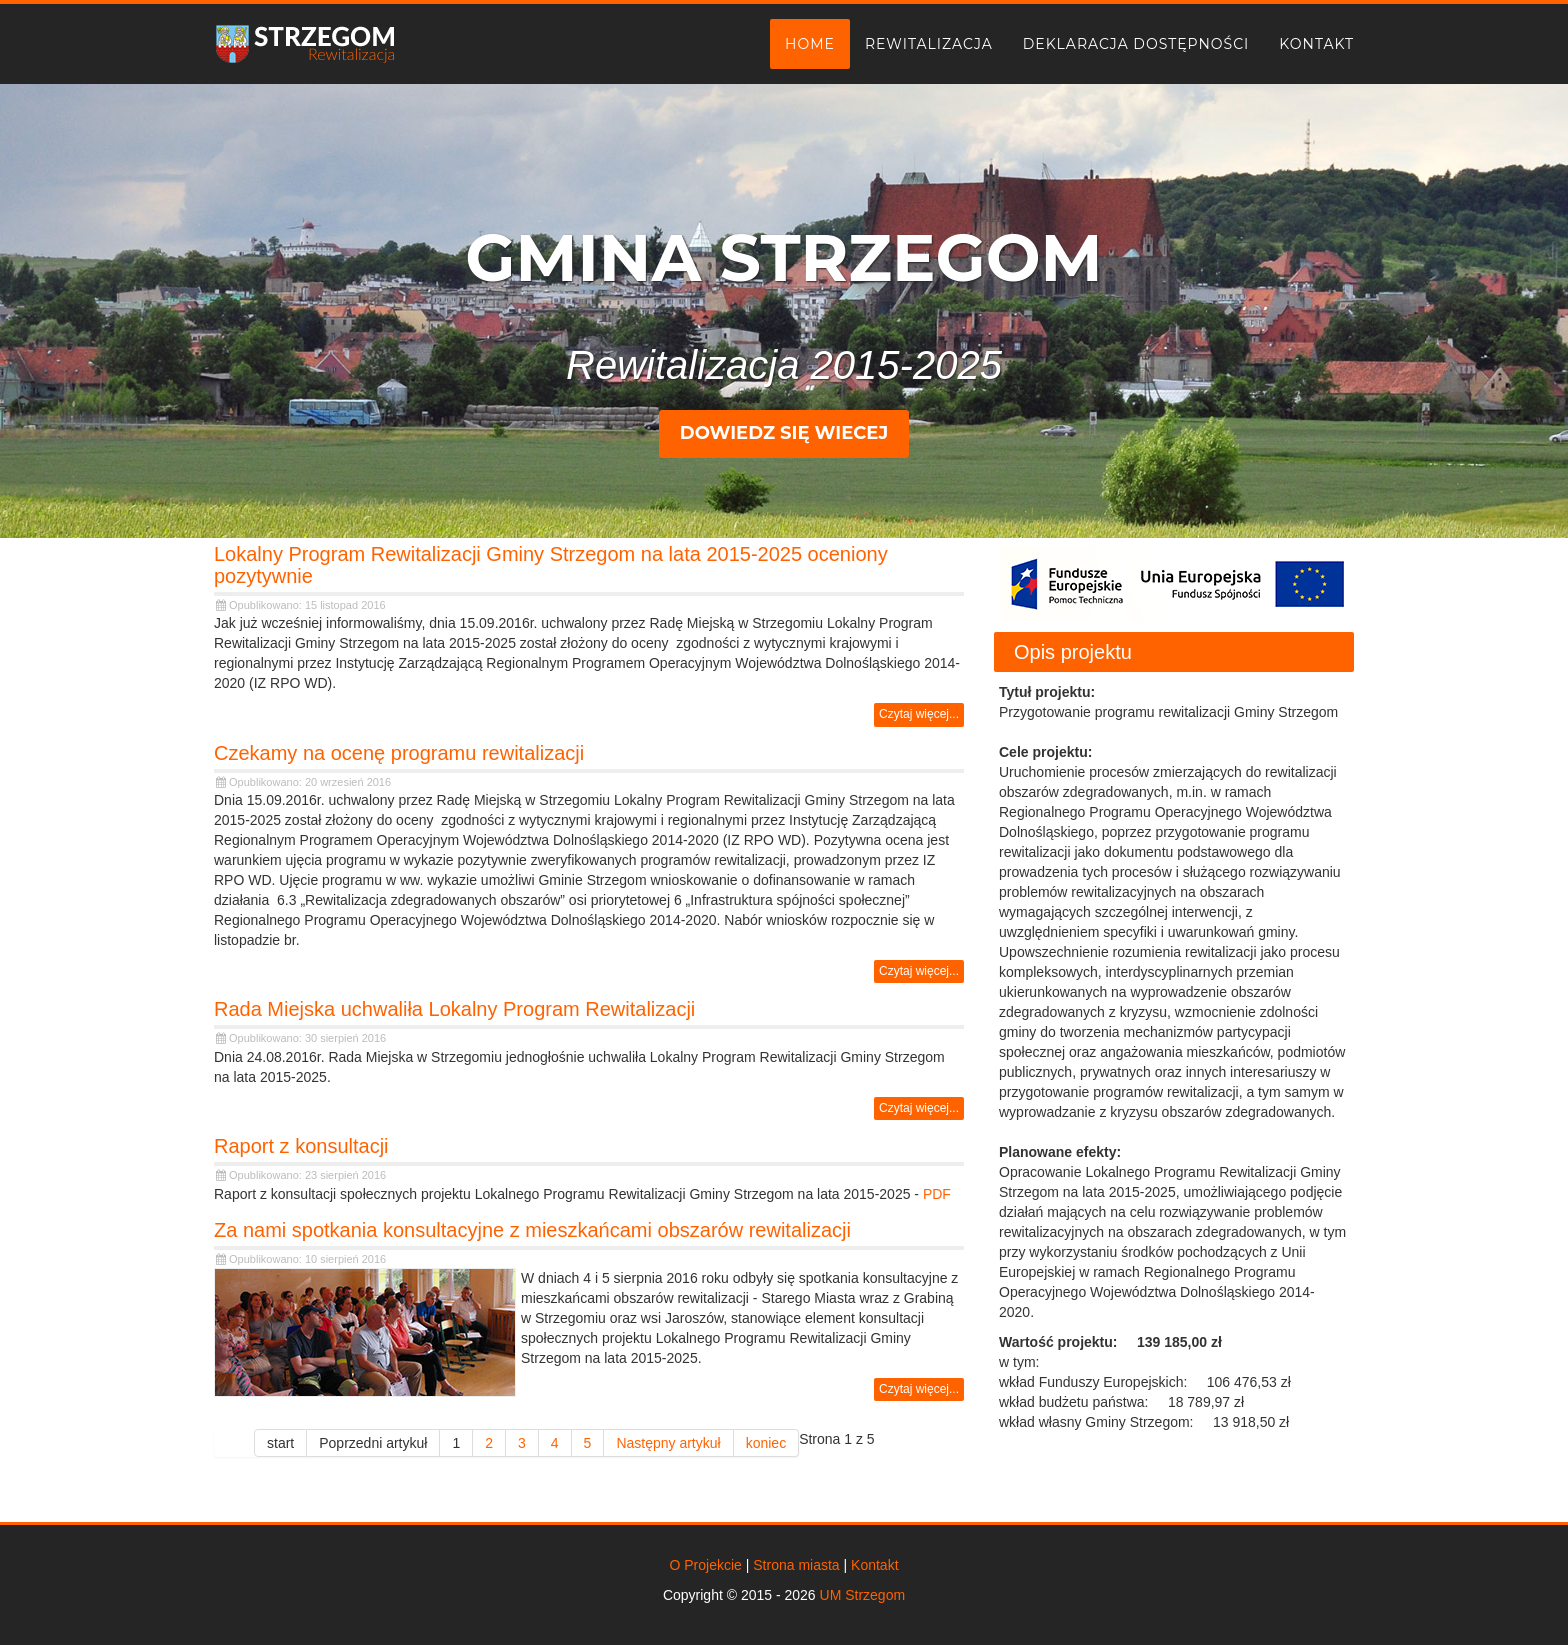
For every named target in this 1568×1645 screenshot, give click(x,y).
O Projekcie (705, 1565)
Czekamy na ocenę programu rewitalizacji (399, 753)
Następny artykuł (668, 1443)
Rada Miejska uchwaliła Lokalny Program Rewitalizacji (454, 1009)
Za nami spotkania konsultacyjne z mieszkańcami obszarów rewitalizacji (532, 1230)
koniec (766, 1443)
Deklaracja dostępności (1136, 44)
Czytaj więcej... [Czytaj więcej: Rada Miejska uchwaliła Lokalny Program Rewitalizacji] (919, 1108)
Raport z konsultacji (301, 1146)
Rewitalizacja (929, 44)
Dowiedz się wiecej (784, 433)
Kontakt (1316, 44)
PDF (937, 1194)
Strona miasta (796, 1565)
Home (810, 44)
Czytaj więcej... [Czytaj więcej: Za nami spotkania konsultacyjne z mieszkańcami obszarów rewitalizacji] (919, 1389)
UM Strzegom (863, 1595)
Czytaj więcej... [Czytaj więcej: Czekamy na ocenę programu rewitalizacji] (919, 971)
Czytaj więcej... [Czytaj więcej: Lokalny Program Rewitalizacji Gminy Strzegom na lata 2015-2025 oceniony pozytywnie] (919, 714)
